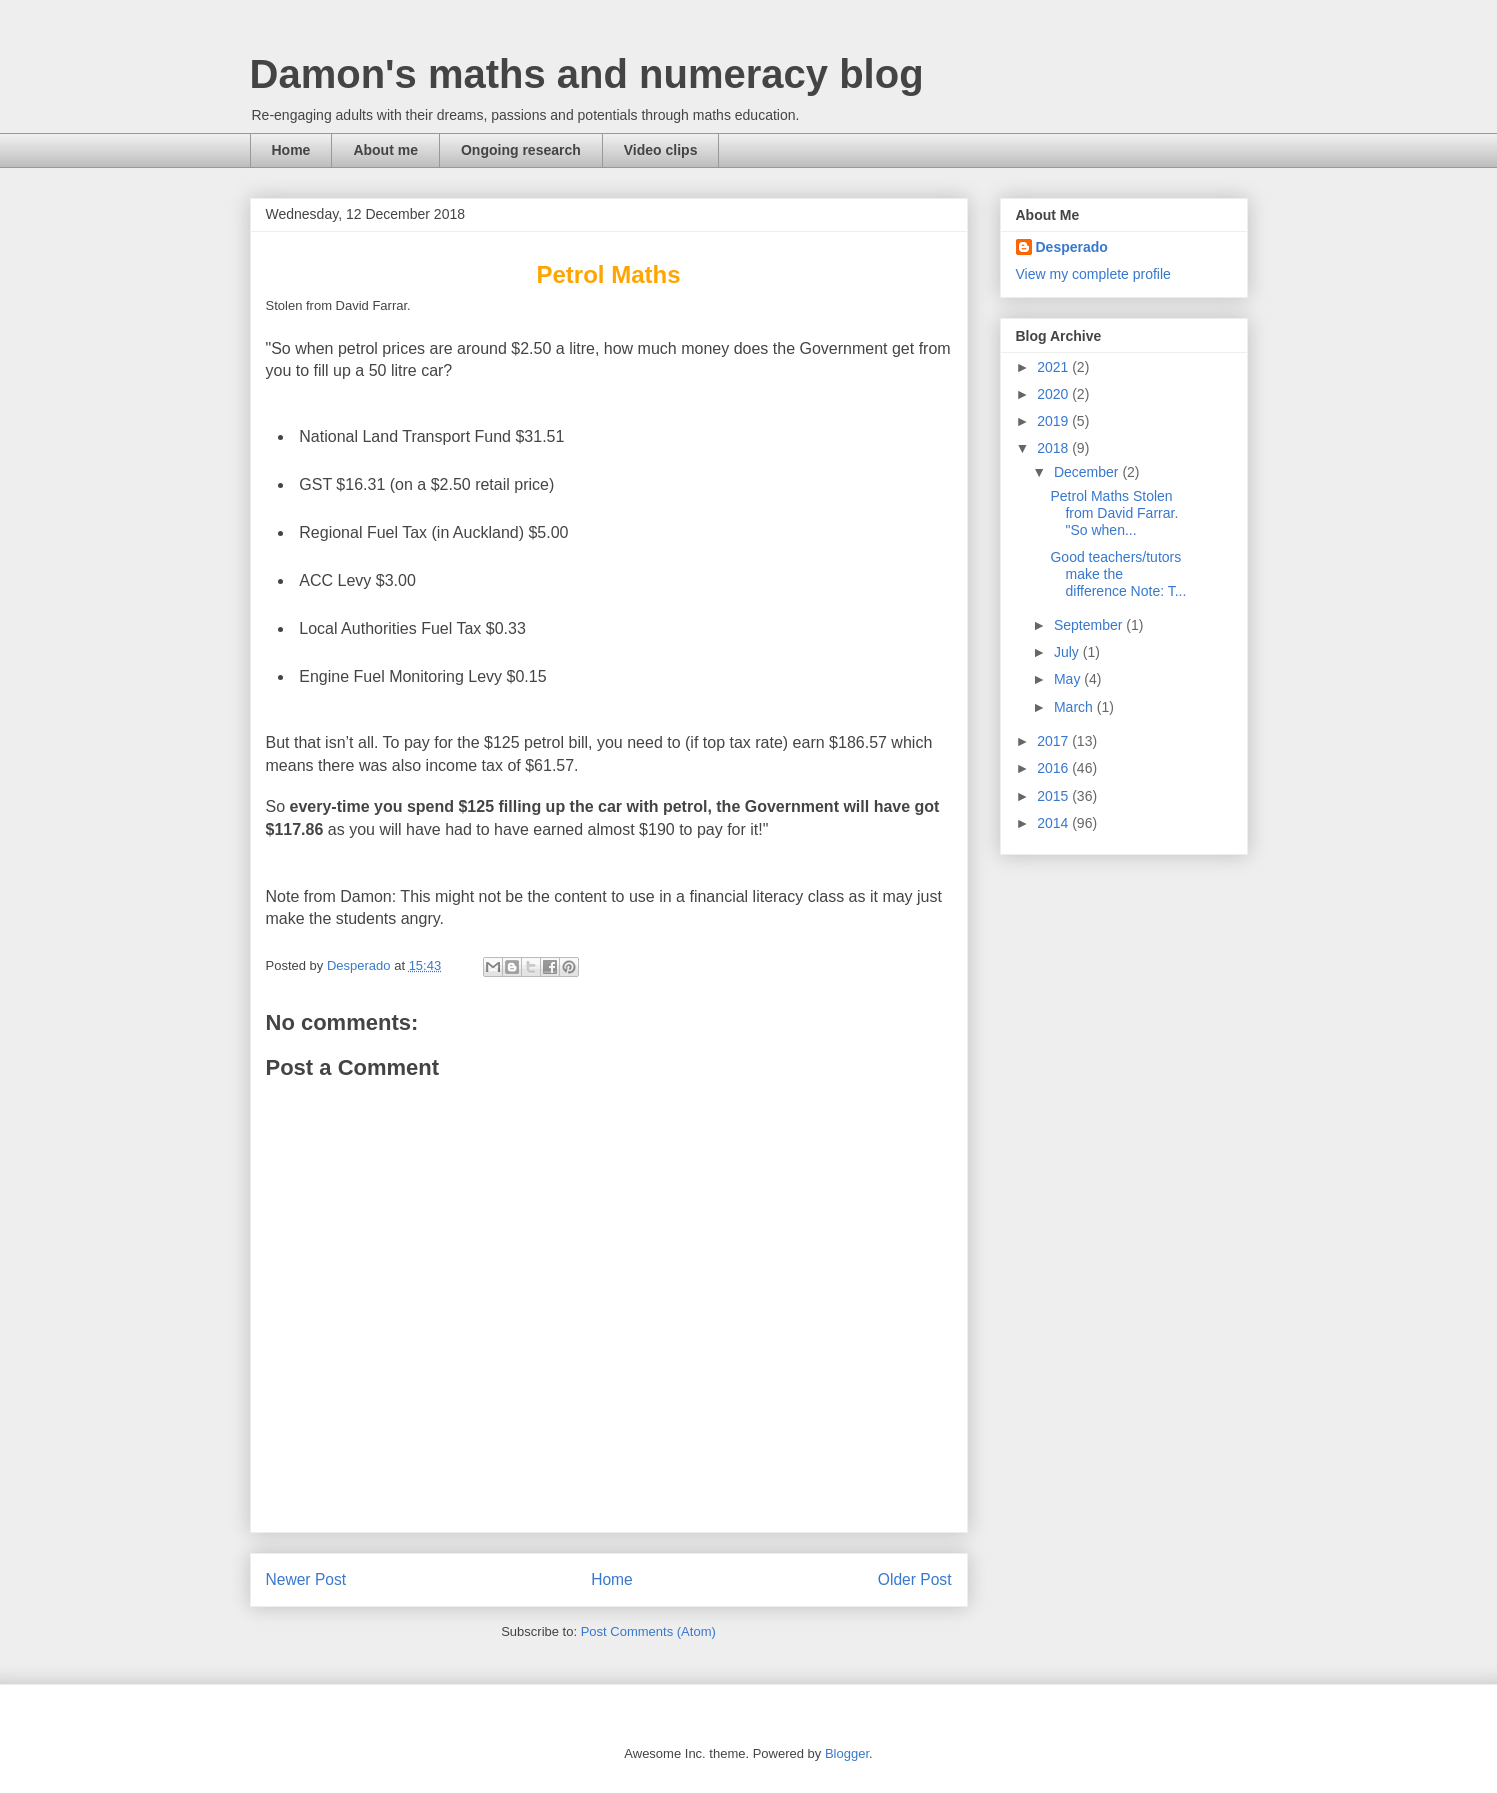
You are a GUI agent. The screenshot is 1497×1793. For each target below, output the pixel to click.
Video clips (661, 150)
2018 (1054, 448)
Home (291, 150)
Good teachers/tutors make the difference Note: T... (1118, 574)
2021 (1054, 367)
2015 (1054, 796)
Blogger (847, 1753)
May (1069, 679)
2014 (1054, 823)
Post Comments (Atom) (648, 1631)
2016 (1054, 768)
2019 (1054, 421)
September (1090, 625)
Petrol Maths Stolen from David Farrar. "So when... (1116, 513)
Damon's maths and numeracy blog (587, 74)
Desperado (1072, 247)
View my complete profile (1093, 274)
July (1068, 652)
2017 (1054, 741)
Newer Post (306, 1579)
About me (385, 150)
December (1088, 472)
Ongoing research (521, 150)
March (1075, 707)
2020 (1054, 394)
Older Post (915, 1579)
